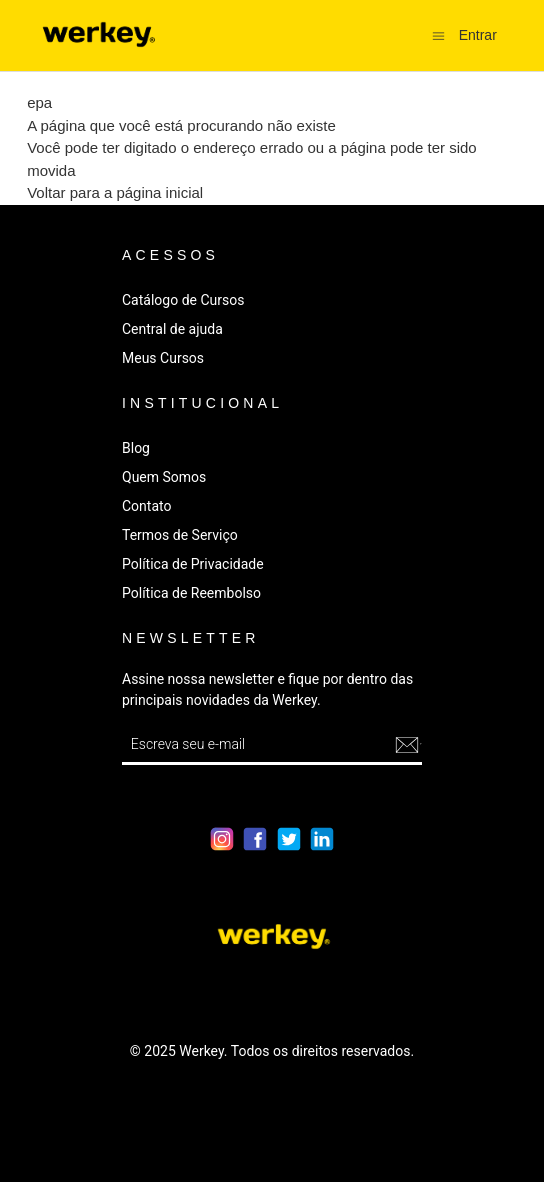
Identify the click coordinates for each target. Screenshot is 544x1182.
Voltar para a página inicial (115, 192)
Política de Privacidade (193, 564)
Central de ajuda (172, 329)
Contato (146, 506)
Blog (136, 448)
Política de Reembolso (191, 593)
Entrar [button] (478, 35)
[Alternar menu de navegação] (438, 34)
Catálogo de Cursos (183, 300)
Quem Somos (164, 477)
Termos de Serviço (180, 535)
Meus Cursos (163, 358)
